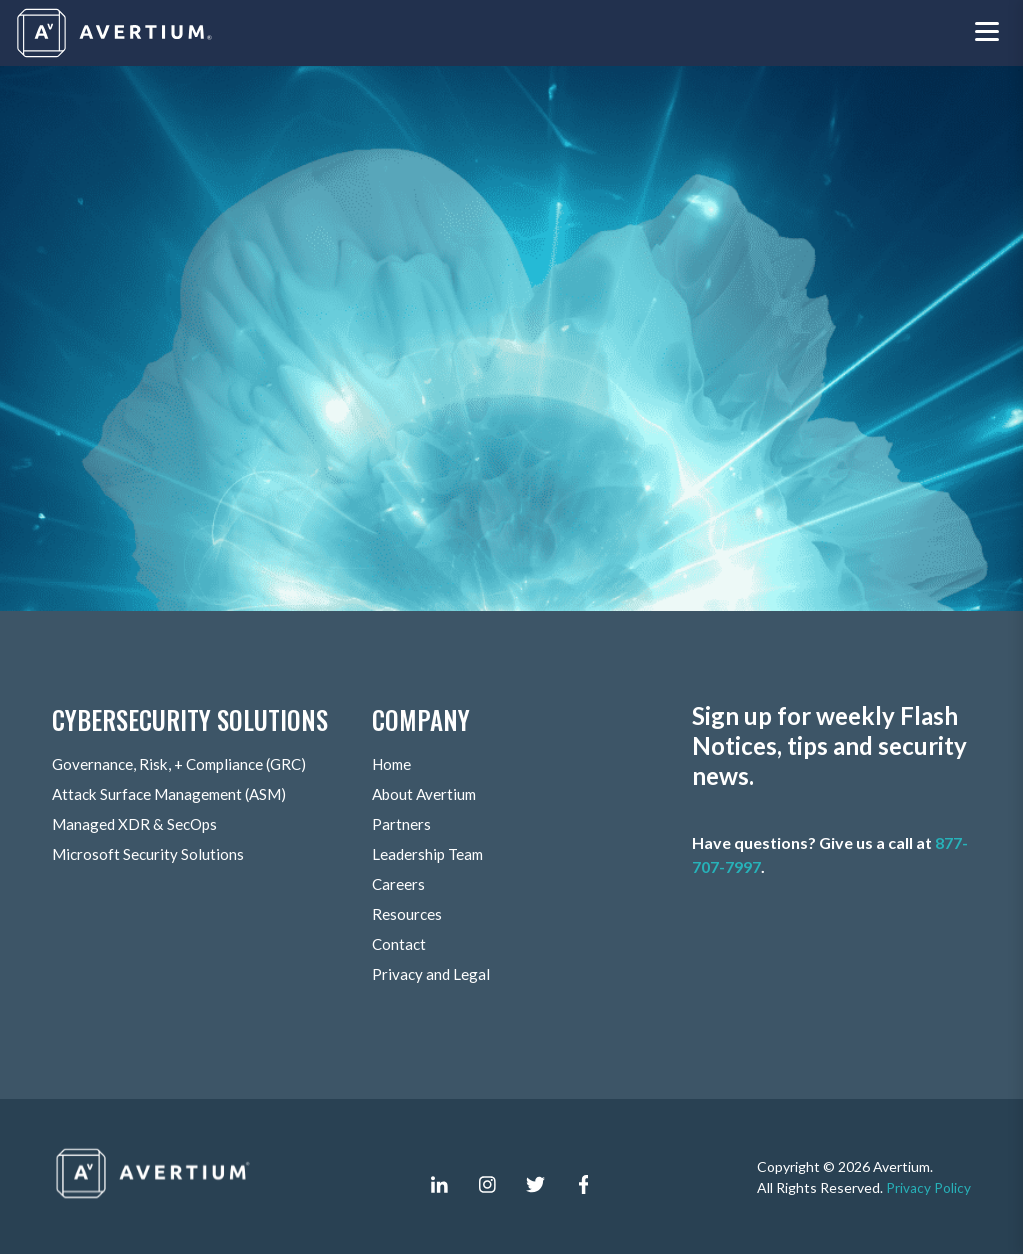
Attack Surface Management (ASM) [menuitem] (175, 794)
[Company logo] (116, 33)
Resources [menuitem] (407, 914)
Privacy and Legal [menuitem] (432, 974)
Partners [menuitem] (401, 824)
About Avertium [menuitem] (427, 794)
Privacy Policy (928, 1187)
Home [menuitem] (393, 764)
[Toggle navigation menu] (987, 33)
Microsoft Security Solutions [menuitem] (150, 854)
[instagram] (487, 1185)
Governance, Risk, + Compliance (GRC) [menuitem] (185, 764)
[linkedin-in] (439, 1185)
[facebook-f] (583, 1185)
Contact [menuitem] (400, 944)
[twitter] (535, 1185)
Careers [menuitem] (399, 884)
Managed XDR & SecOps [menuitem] (137, 824)
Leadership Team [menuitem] (430, 854)
